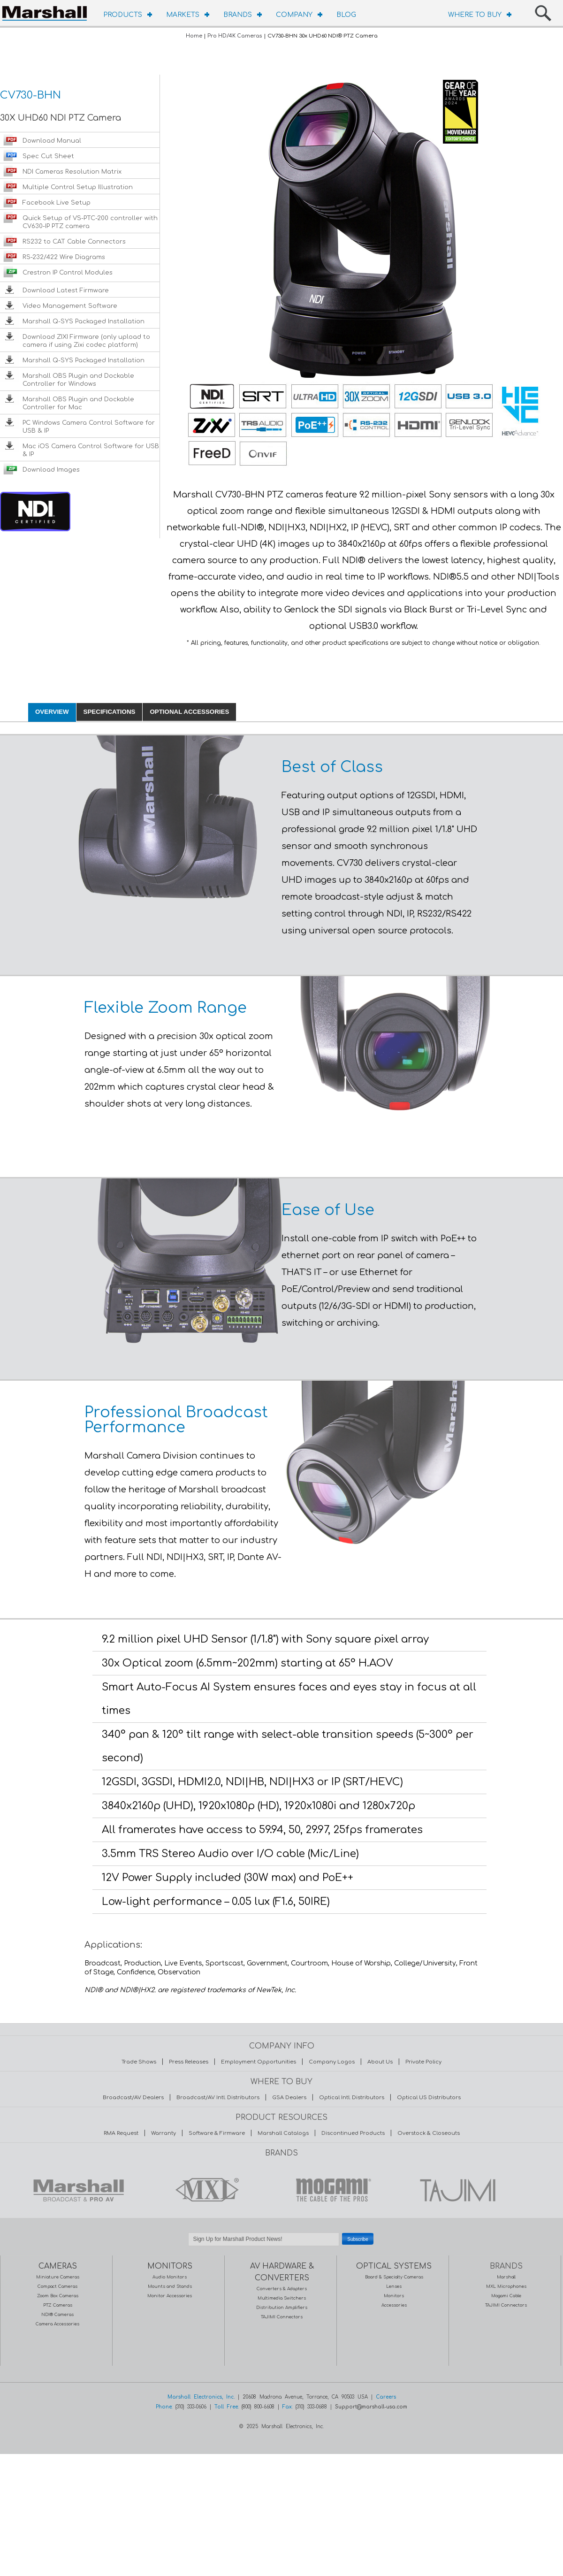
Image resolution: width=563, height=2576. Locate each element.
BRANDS (237, 14)
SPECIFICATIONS (110, 711)
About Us (380, 2062)
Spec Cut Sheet (48, 156)
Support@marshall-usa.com (371, 2406)
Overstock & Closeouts (428, 2133)
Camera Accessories (57, 2324)
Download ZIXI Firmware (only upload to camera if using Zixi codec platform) (86, 341)
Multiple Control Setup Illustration (78, 187)
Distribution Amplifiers (281, 2307)
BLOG (346, 14)
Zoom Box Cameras (57, 2295)
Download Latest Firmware (66, 290)
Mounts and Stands (170, 2286)
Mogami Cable (506, 2295)
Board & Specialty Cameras (394, 2277)
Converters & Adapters (282, 2288)
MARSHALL (78, 2189)
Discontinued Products (353, 2133)
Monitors (394, 2295)
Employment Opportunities (258, 2062)
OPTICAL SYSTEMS (394, 2266)
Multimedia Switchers (282, 2298)
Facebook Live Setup (57, 202)
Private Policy (423, 2062)
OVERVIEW (52, 711)
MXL (204, 2189)
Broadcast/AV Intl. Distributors (217, 2097)
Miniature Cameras (57, 2277)
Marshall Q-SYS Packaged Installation (84, 321)
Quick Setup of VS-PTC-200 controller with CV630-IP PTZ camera (90, 222)
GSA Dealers (289, 2097)
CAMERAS (57, 2266)
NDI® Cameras (57, 2314)
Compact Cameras (57, 2286)
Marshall (506, 2277)
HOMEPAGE (47, 11)
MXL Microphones (506, 2286)
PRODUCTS (122, 14)
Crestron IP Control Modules (68, 272)
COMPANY (294, 14)
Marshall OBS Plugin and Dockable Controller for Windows (78, 380)
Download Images (51, 469)
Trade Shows (139, 2062)
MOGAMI (331, 2189)
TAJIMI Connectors (282, 2317)
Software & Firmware (217, 2133)
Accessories (394, 2305)
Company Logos (332, 2062)
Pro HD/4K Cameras (234, 36)
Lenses (394, 2286)
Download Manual (52, 141)
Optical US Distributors (429, 2097)
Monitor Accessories (169, 2295)
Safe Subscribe (281, 2250)
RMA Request (121, 2133)
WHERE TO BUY (475, 14)
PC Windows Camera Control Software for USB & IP (89, 427)
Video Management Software (70, 306)
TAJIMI (457, 2189)
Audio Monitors (169, 2277)
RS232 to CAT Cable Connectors (74, 241)
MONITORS (169, 2266)
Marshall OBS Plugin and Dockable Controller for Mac (78, 403)
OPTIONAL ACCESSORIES (189, 711)
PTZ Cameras (57, 2305)
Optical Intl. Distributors (351, 2097)
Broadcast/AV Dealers (133, 2097)
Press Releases (188, 2062)
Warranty (163, 2133)
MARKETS (182, 14)
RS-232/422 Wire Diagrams (64, 257)
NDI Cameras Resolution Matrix (72, 171)
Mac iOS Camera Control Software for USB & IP (91, 450)
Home (194, 36)
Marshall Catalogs (283, 2133)
